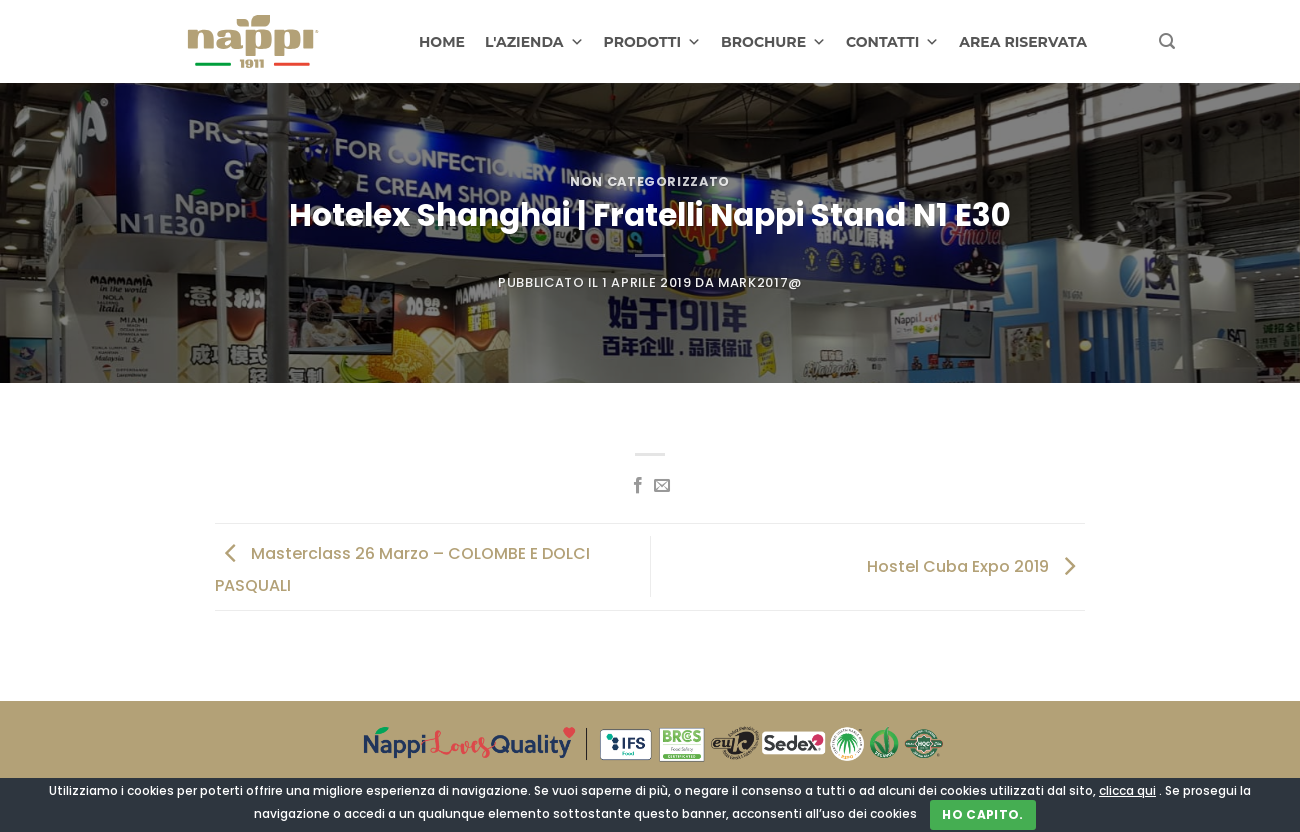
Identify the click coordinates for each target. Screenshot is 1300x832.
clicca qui (1127, 790)
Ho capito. (983, 814)
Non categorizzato (650, 181)
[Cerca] (1167, 41)
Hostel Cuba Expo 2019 (976, 565)
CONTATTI (892, 42)
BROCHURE (773, 42)
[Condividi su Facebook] (638, 486)
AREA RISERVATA (1023, 42)
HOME (442, 42)
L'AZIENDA (534, 42)
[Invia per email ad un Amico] (662, 486)
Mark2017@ (760, 282)
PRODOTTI (653, 42)
